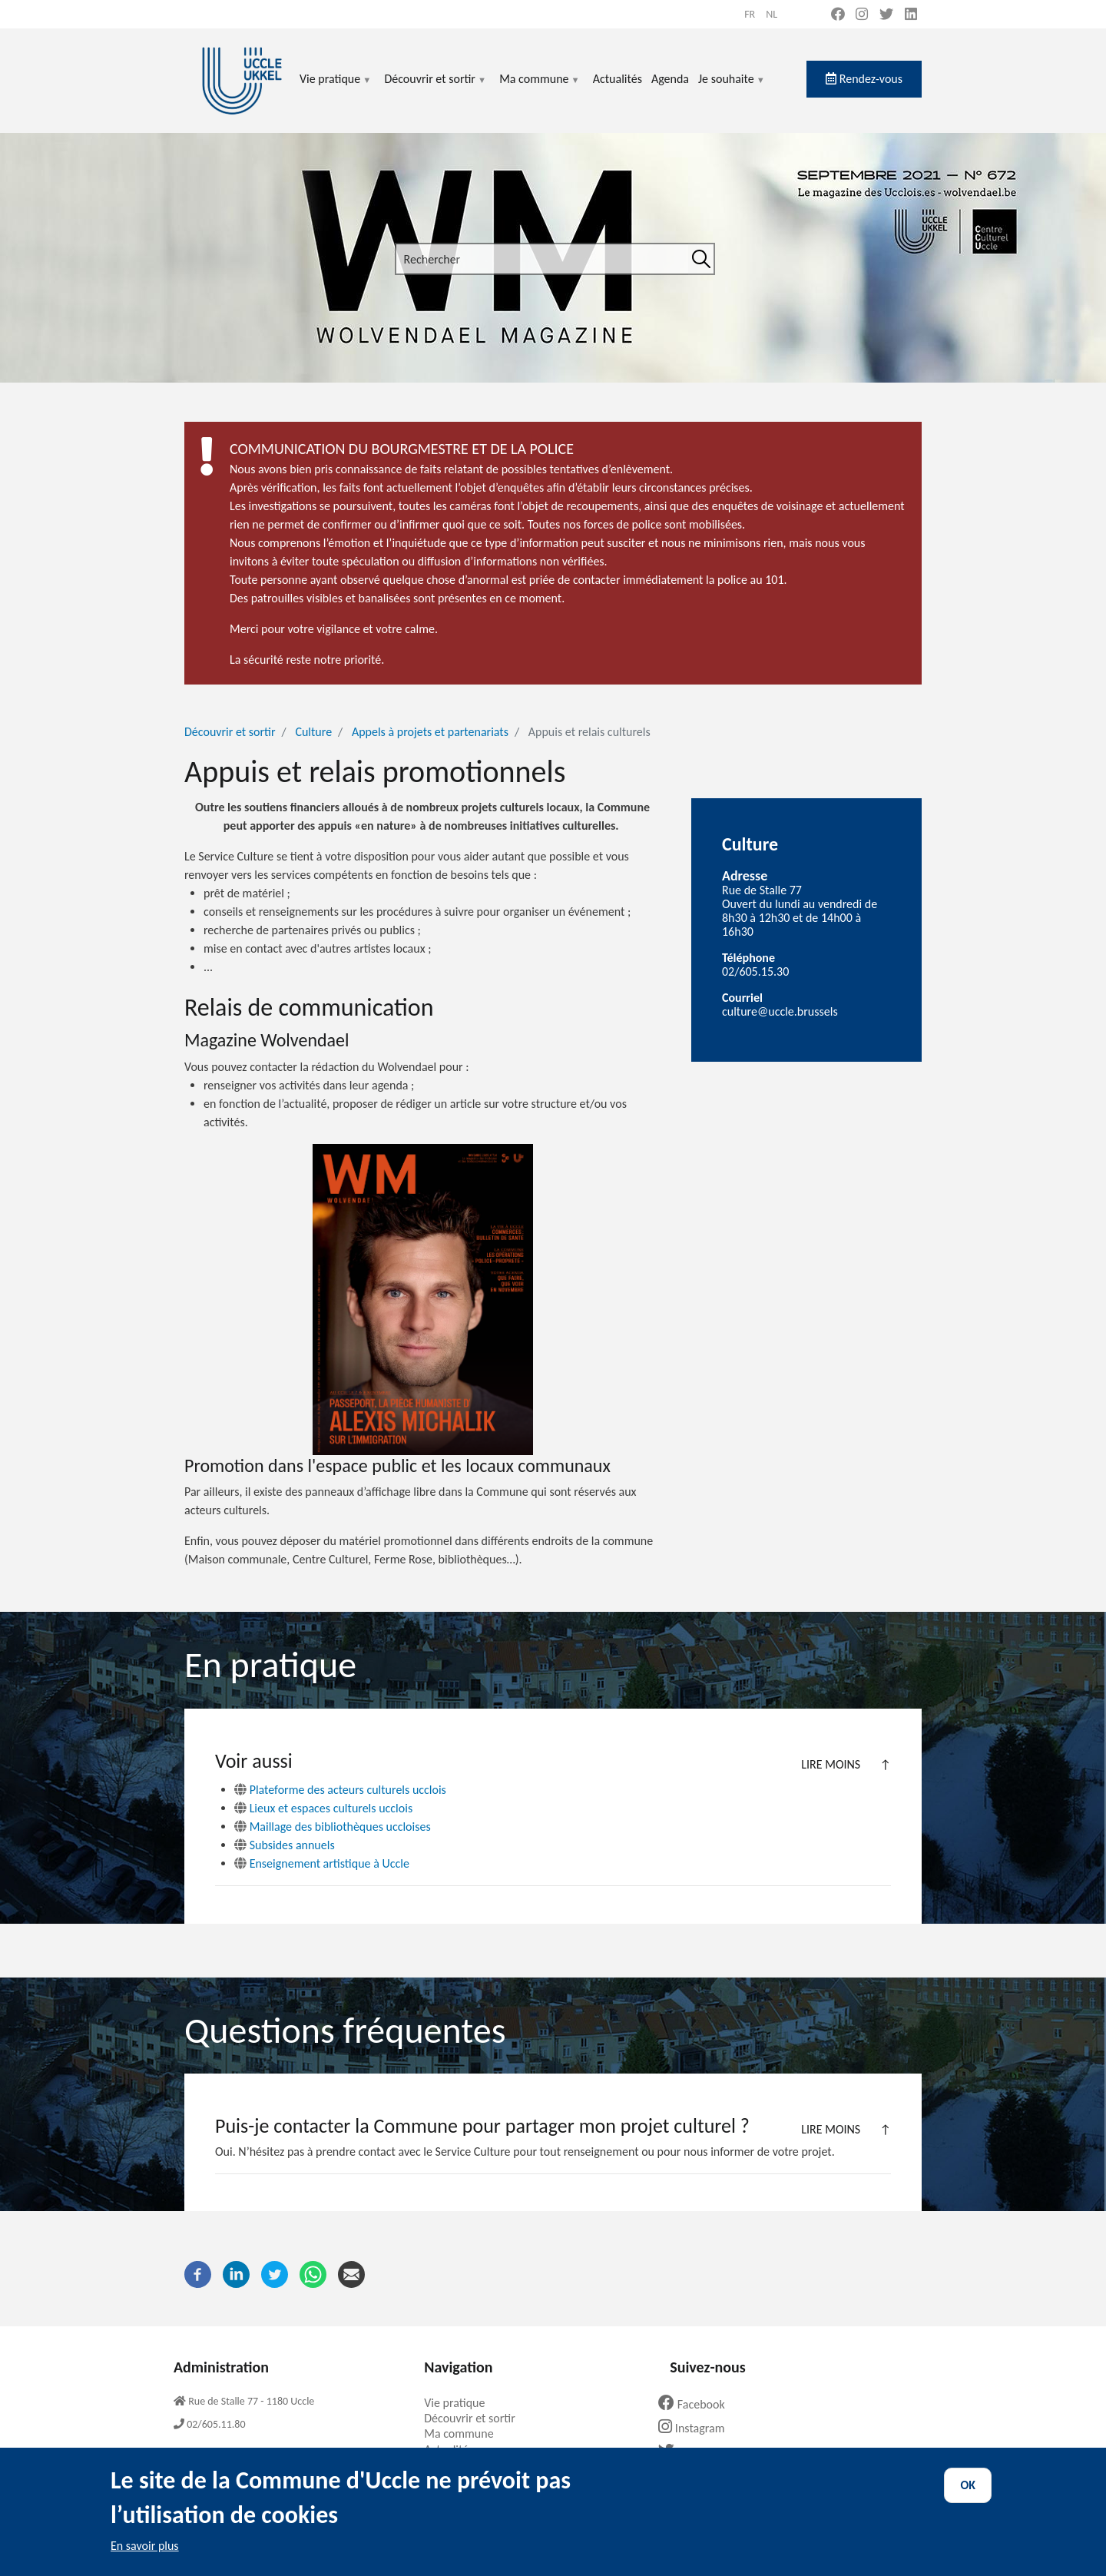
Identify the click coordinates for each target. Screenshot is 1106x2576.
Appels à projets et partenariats (430, 731)
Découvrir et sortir (435, 87)
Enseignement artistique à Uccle (321, 1863)
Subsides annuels (284, 1845)
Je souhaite (732, 87)
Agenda (670, 78)
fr (749, 14)
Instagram (697, 2428)
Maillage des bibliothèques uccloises (332, 1826)
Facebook (697, 2404)
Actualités (617, 78)
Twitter (691, 2452)
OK (967, 2498)
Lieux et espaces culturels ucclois (323, 1808)
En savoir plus (145, 2559)
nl (771, 14)
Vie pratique (336, 87)
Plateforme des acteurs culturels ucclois (340, 1789)
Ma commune (539, 87)
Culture (313, 731)
